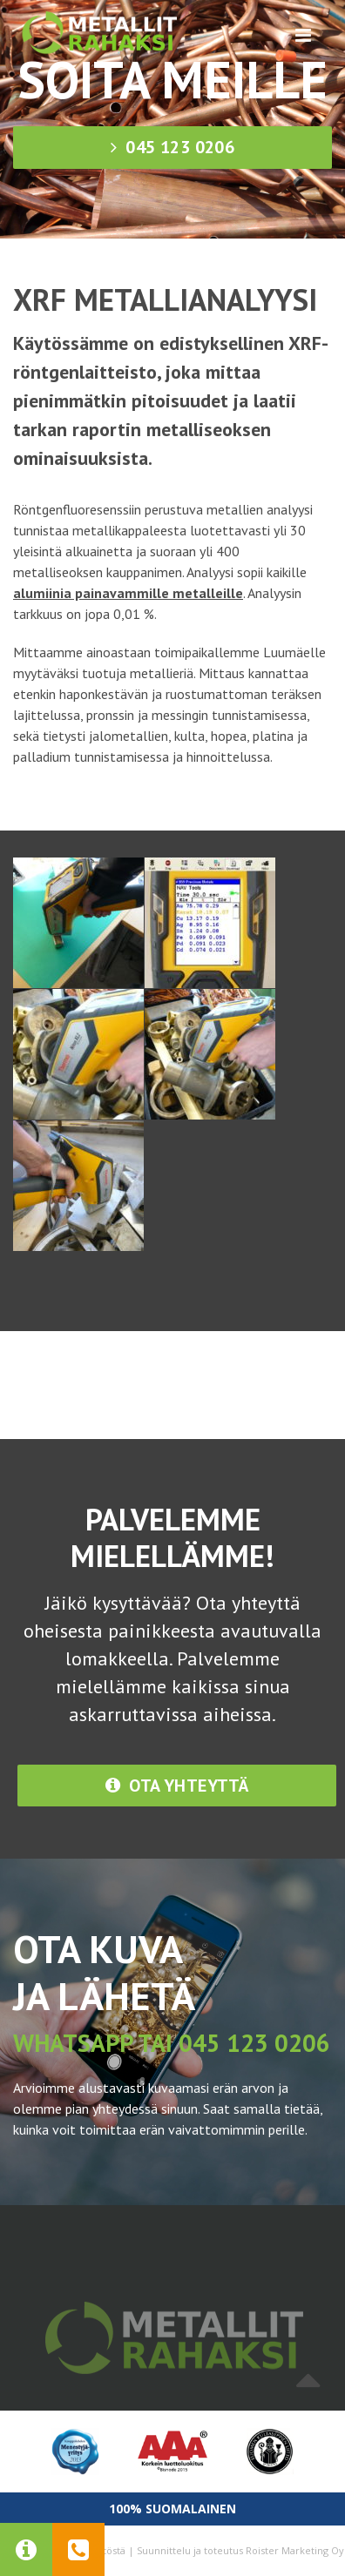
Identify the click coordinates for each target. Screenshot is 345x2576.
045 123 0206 (173, 147)
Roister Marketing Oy (295, 2550)
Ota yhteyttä (177, 1785)
